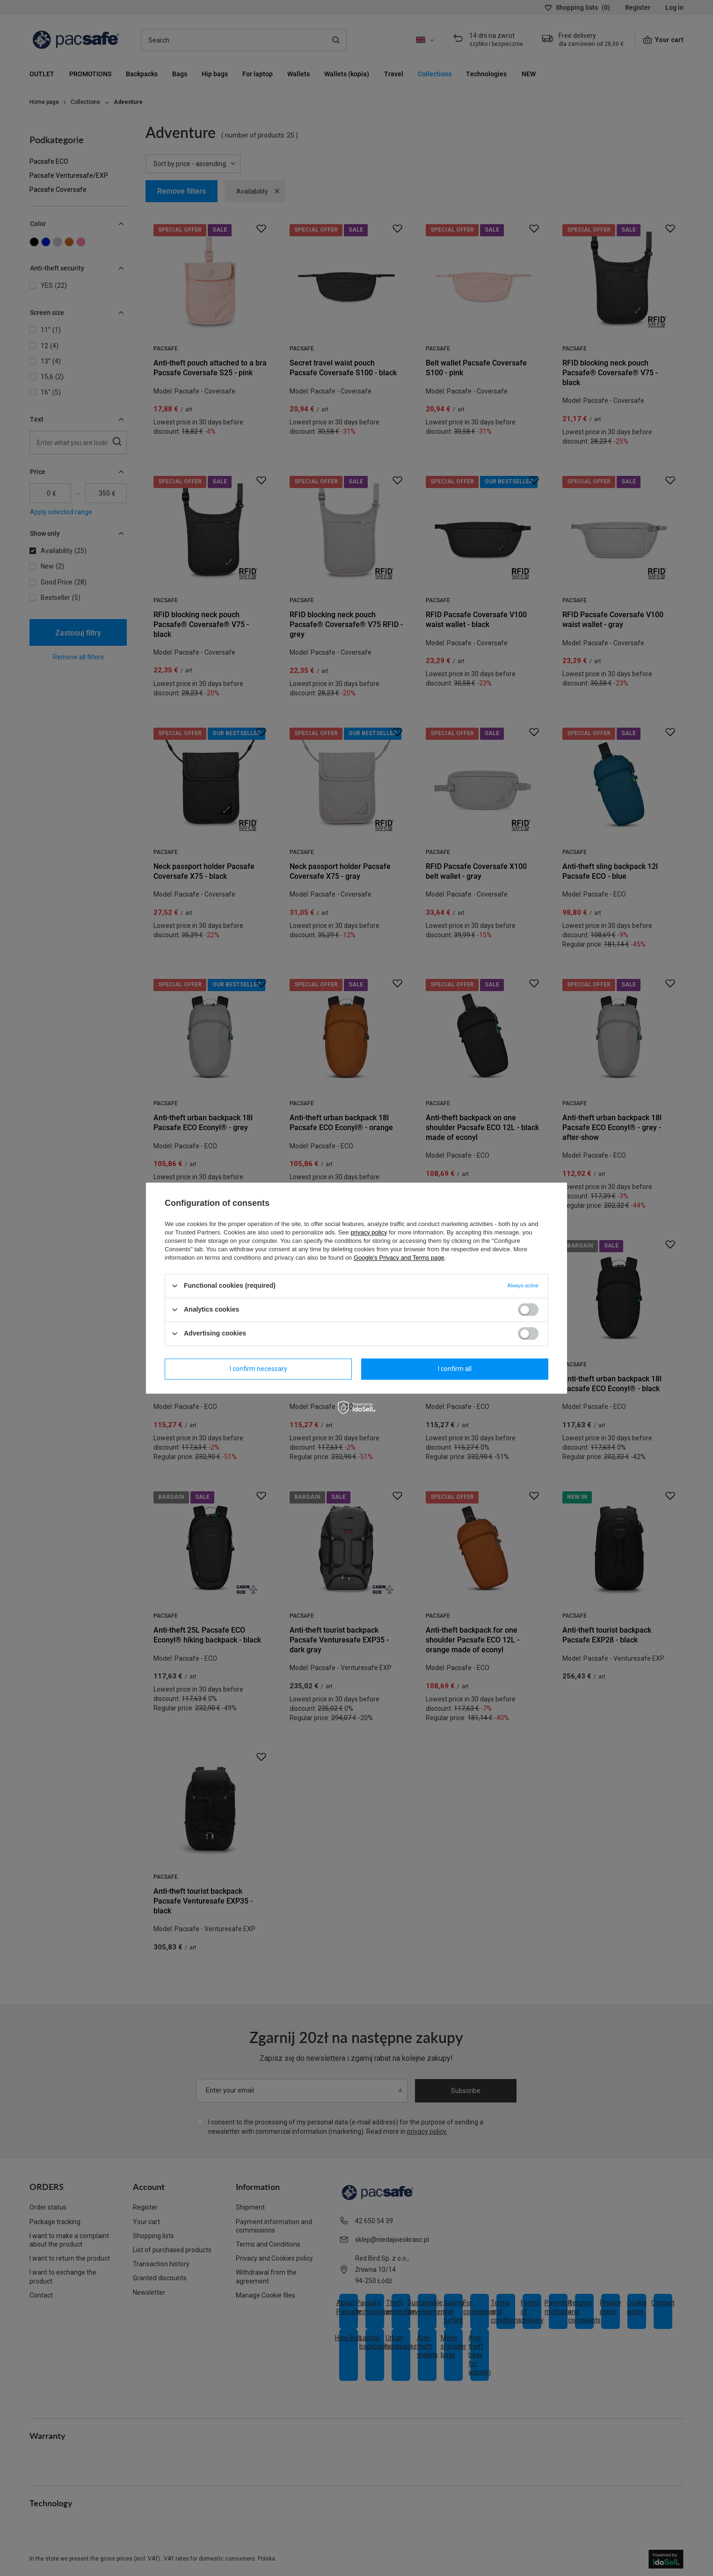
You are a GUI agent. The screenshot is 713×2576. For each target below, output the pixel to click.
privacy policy (368, 1232)
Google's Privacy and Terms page (399, 1257)
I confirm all (455, 1368)
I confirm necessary (258, 1368)
